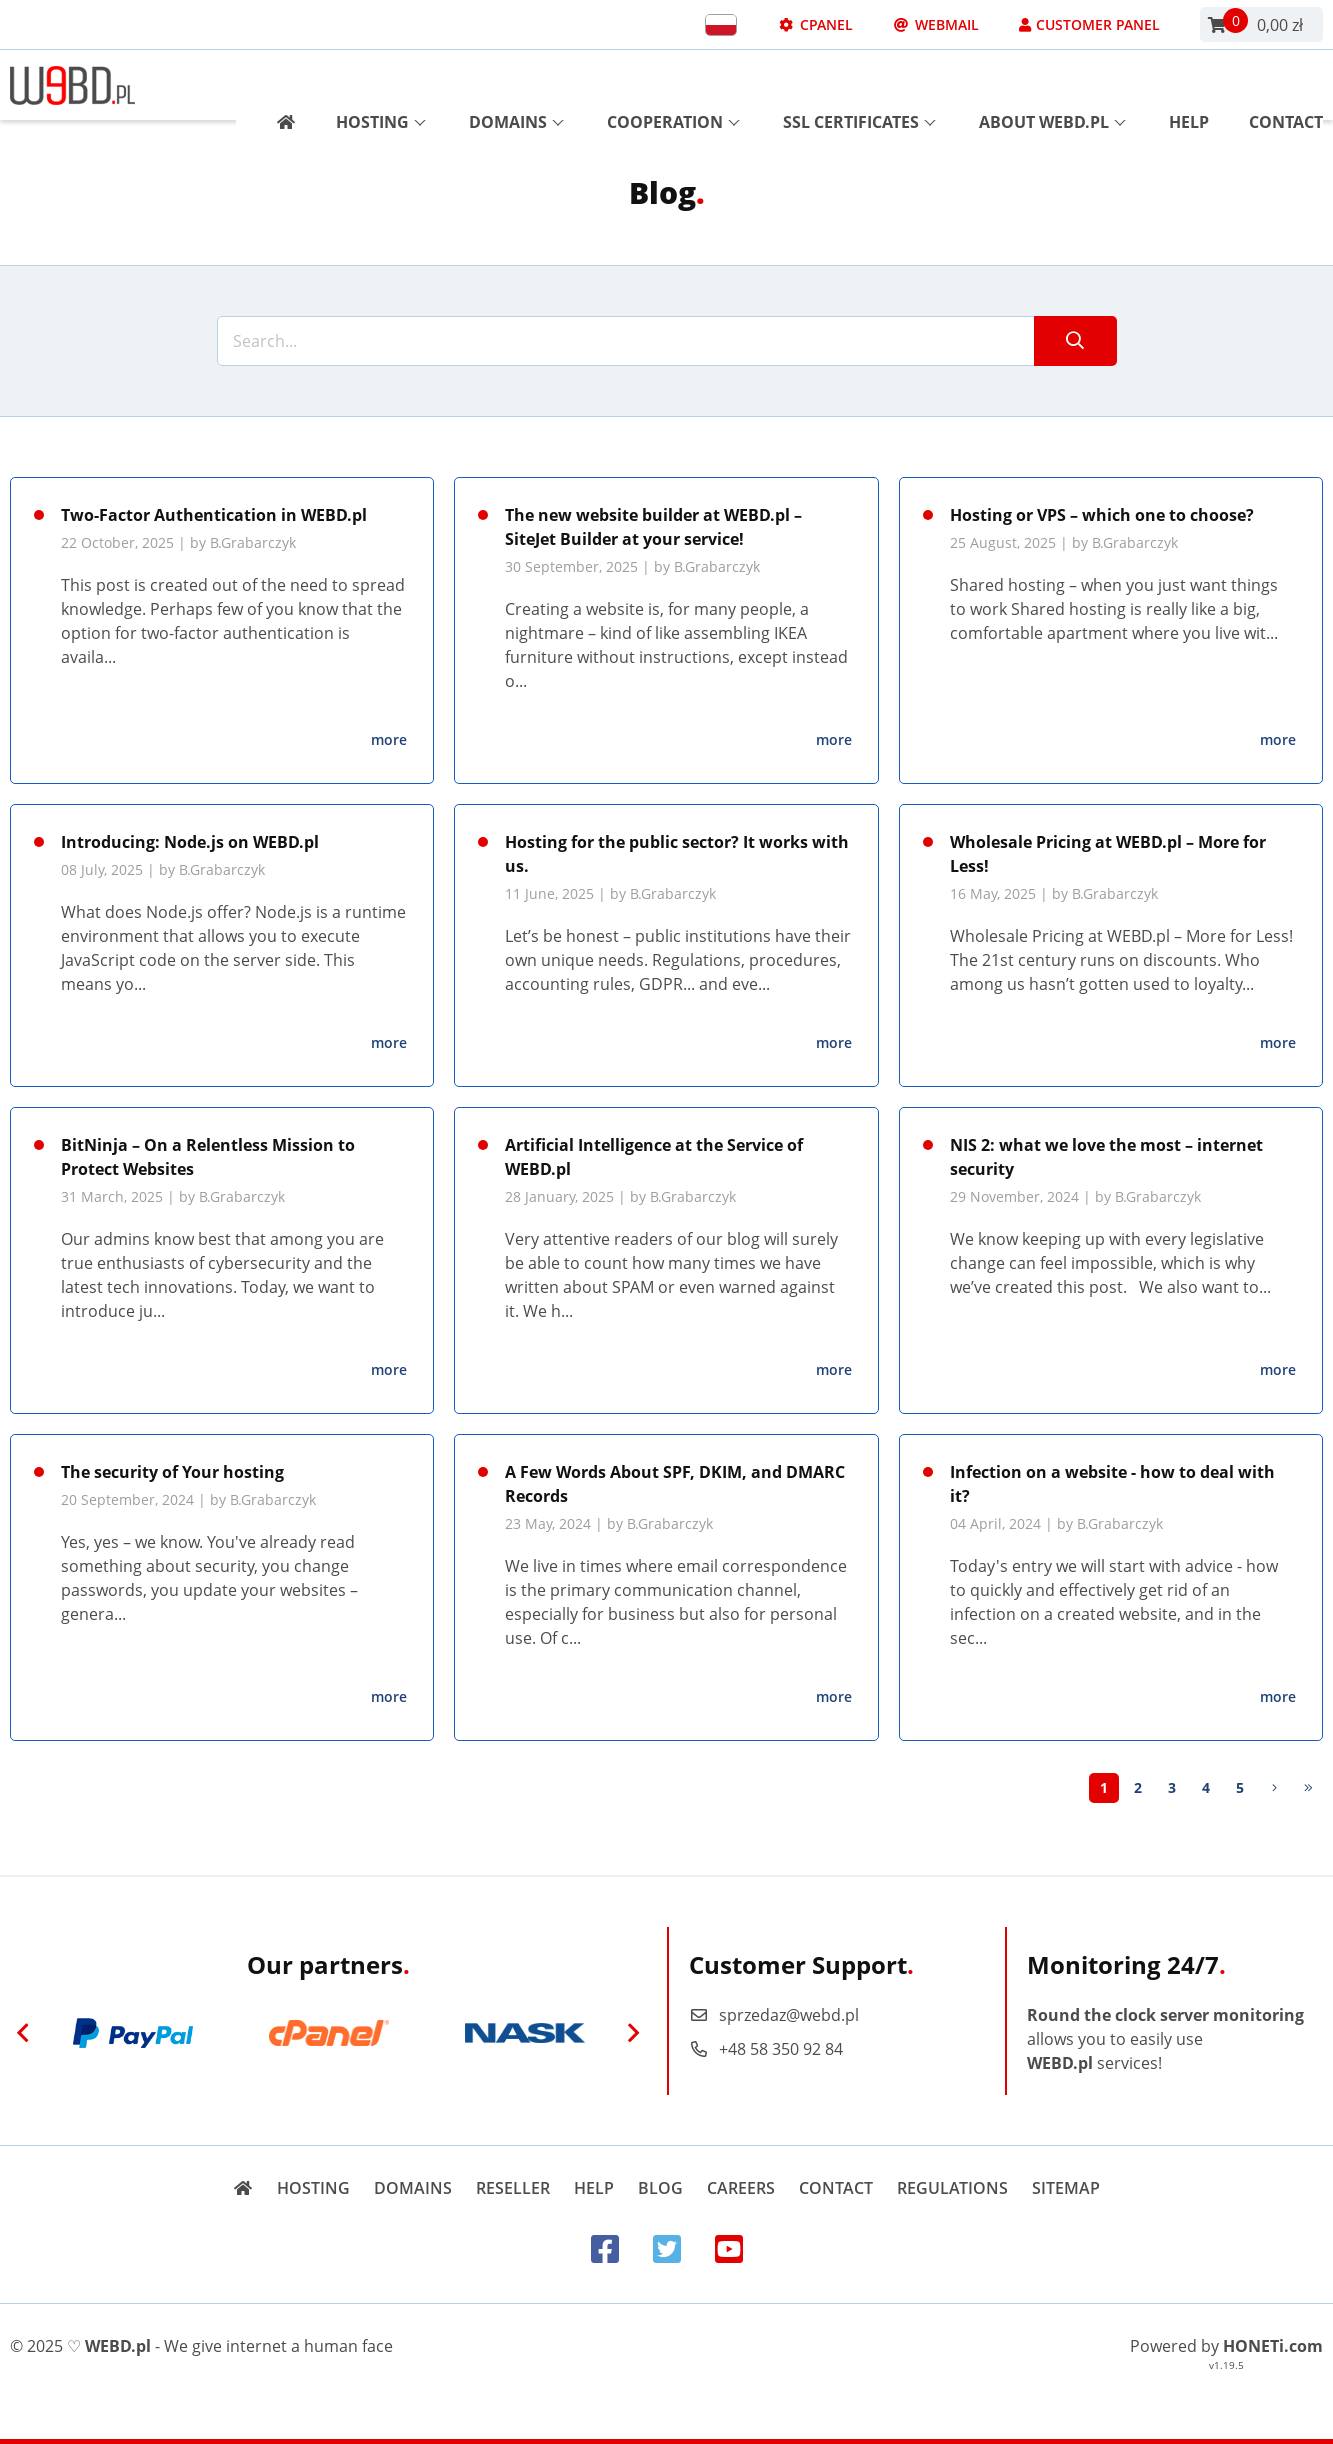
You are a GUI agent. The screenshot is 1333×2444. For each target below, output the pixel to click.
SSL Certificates (859, 85)
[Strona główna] (278, 85)
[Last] (1308, 1788)
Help (1189, 85)
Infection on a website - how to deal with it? (1112, 1484)
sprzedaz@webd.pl (774, 2015)
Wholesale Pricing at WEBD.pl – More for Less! (1108, 854)
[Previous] (23, 2033)
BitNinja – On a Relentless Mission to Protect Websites (208, 1157)
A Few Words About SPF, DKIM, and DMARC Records (675, 1484)
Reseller (513, 2188)
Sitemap (1066, 2188)
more (389, 739)
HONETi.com (1273, 2346)
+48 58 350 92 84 (766, 2049)
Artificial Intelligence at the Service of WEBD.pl (654, 1157)
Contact (1286, 85)
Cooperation (673, 85)
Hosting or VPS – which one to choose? (1102, 515)
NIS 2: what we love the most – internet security (1106, 1157)
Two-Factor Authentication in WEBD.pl (214, 515)
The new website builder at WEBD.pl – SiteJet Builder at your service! (653, 527)
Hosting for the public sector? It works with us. (677, 854)
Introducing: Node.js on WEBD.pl (190, 842)
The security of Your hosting (172, 1472)
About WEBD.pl (1052, 85)
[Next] (1274, 1788)
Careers (741, 2188)
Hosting (381, 85)
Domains (516, 85)
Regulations (952, 2188)
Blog (660, 2188)
